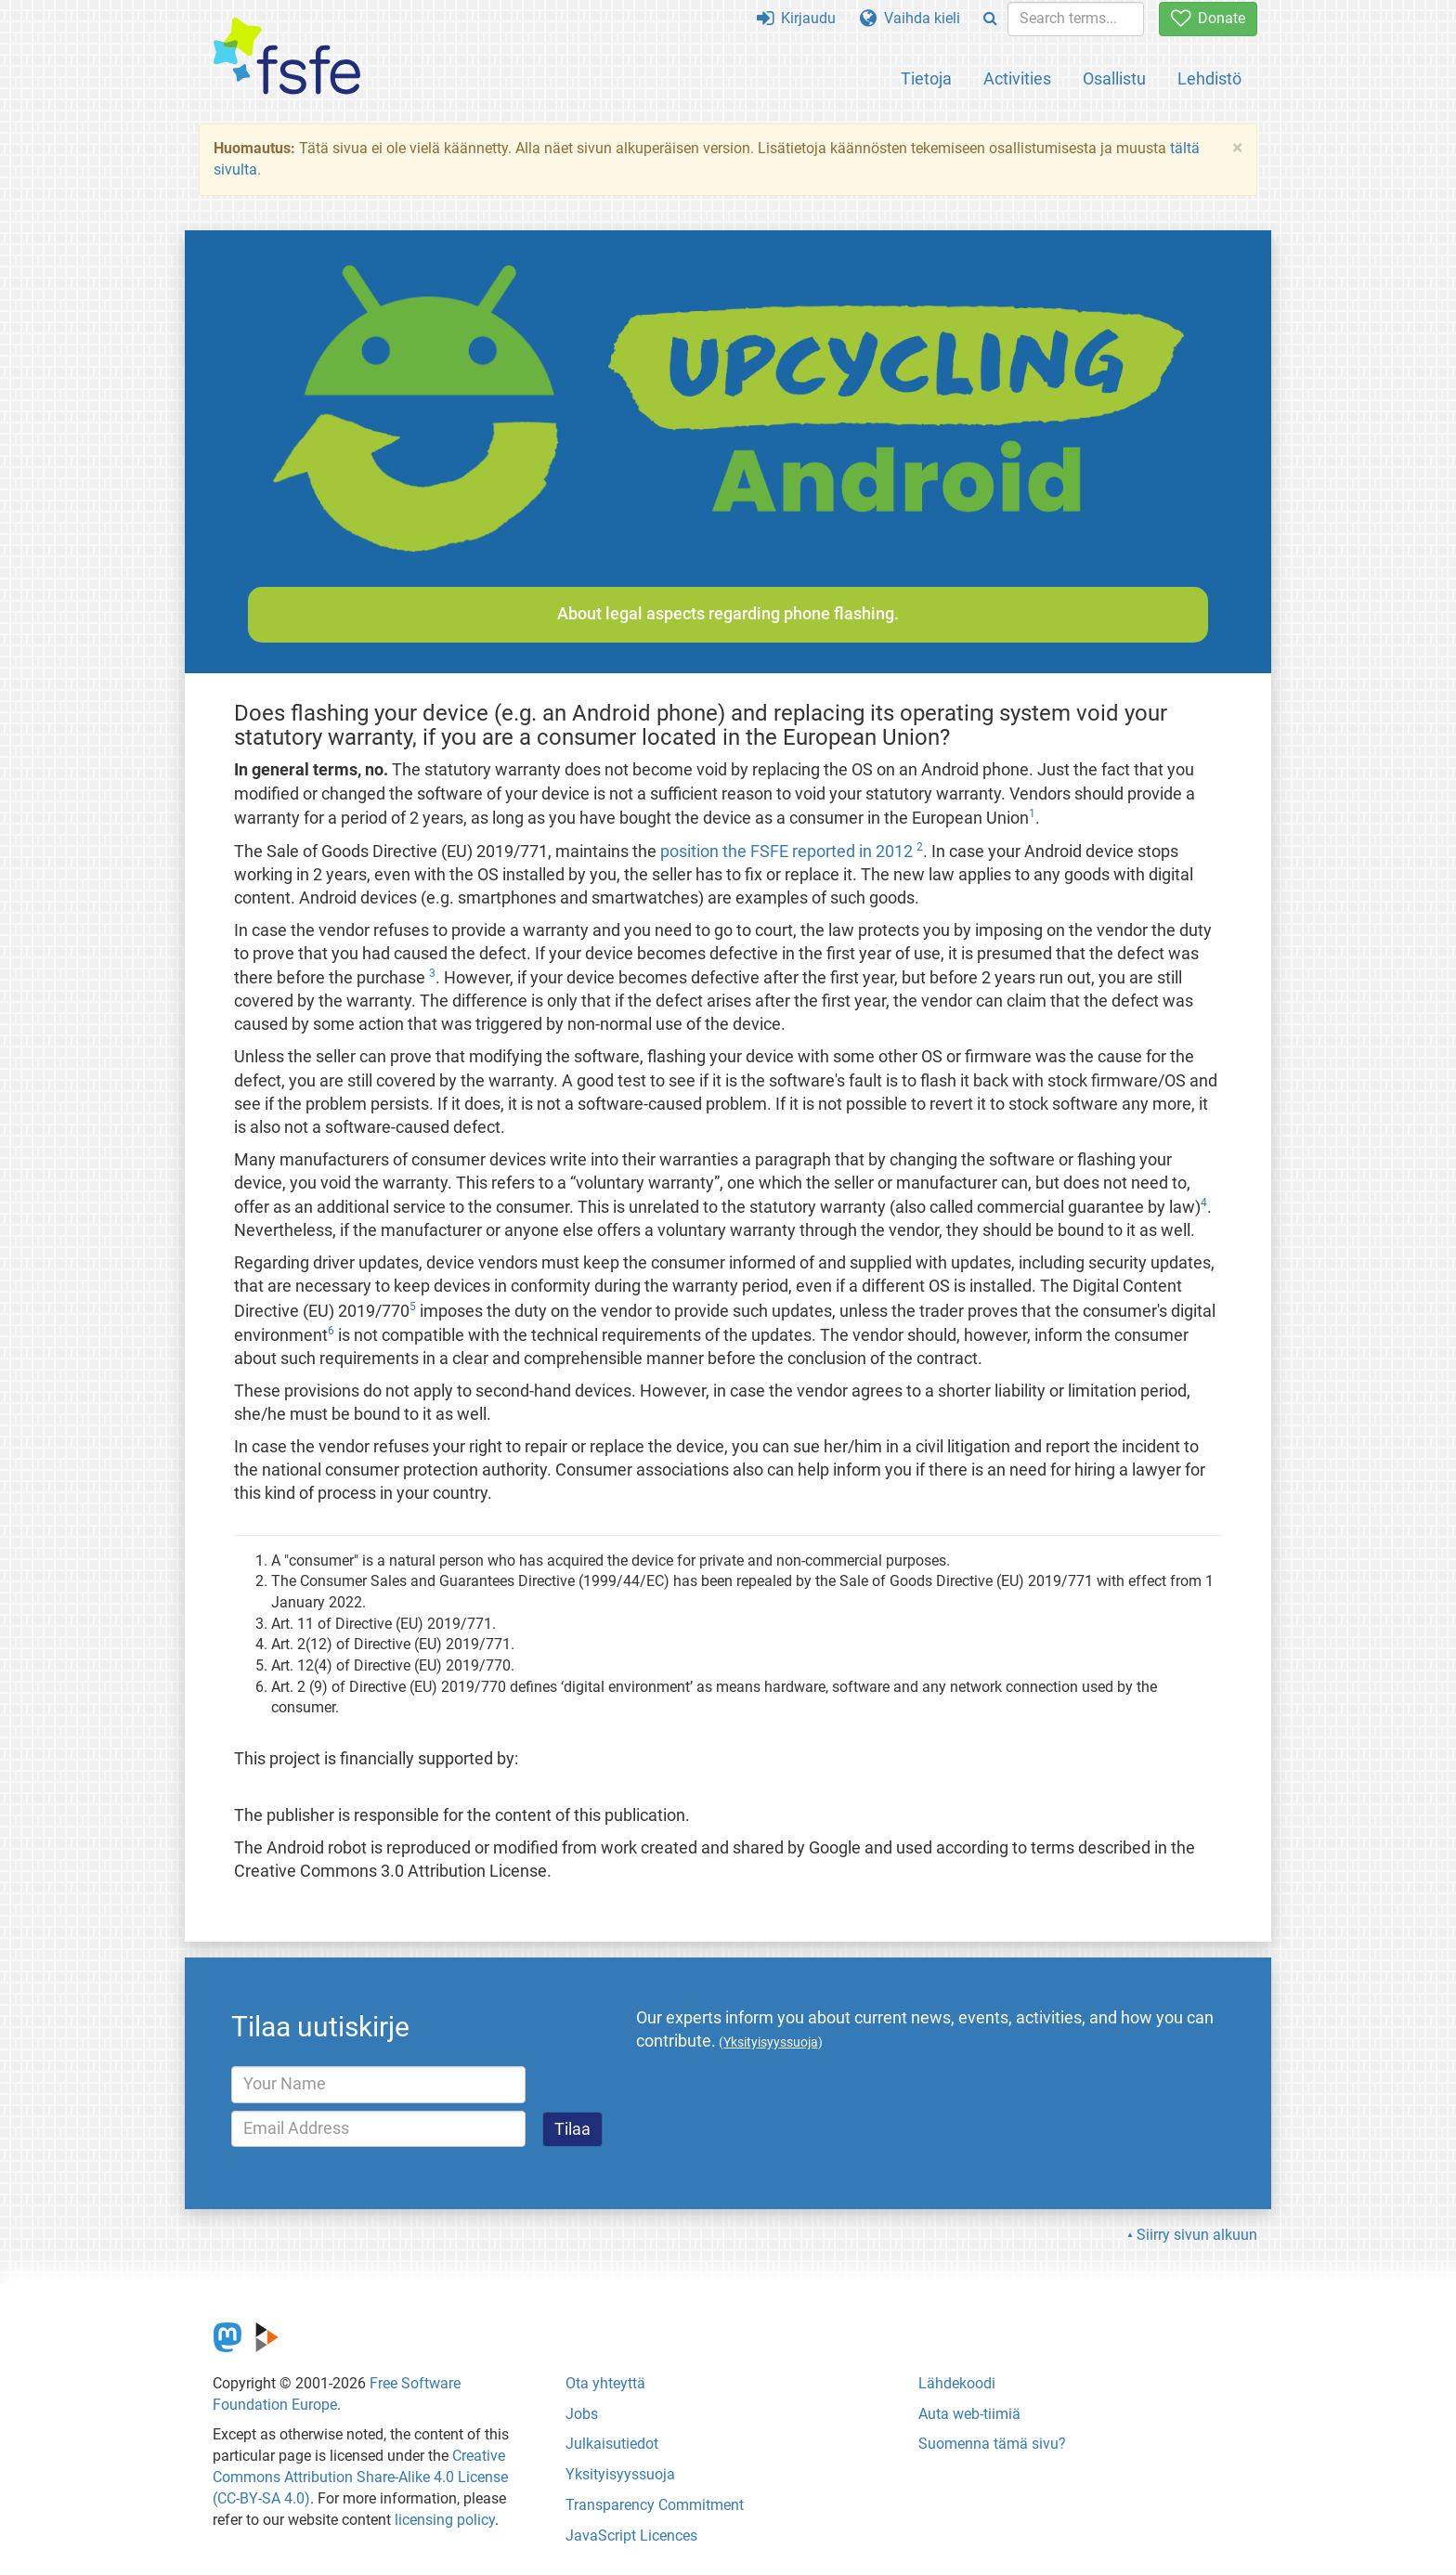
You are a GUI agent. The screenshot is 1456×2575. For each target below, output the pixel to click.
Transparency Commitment (655, 2505)
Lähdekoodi (956, 2383)
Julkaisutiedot (612, 2443)
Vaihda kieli (910, 18)
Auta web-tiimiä (969, 2414)
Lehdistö (1209, 78)
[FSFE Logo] (287, 57)
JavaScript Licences (631, 2535)
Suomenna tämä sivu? (992, 2443)
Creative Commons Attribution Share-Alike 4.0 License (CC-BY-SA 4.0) (360, 2477)
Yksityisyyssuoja (620, 2474)
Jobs (582, 2414)
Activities (1017, 78)
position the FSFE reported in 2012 (786, 851)
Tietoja (926, 78)
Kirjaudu (796, 18)
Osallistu (1114, 78)
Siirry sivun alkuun (1197, 2234)
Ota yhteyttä (605, 2383)
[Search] (990, 19)
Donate (1208, 18)
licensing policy (445, 2520)
